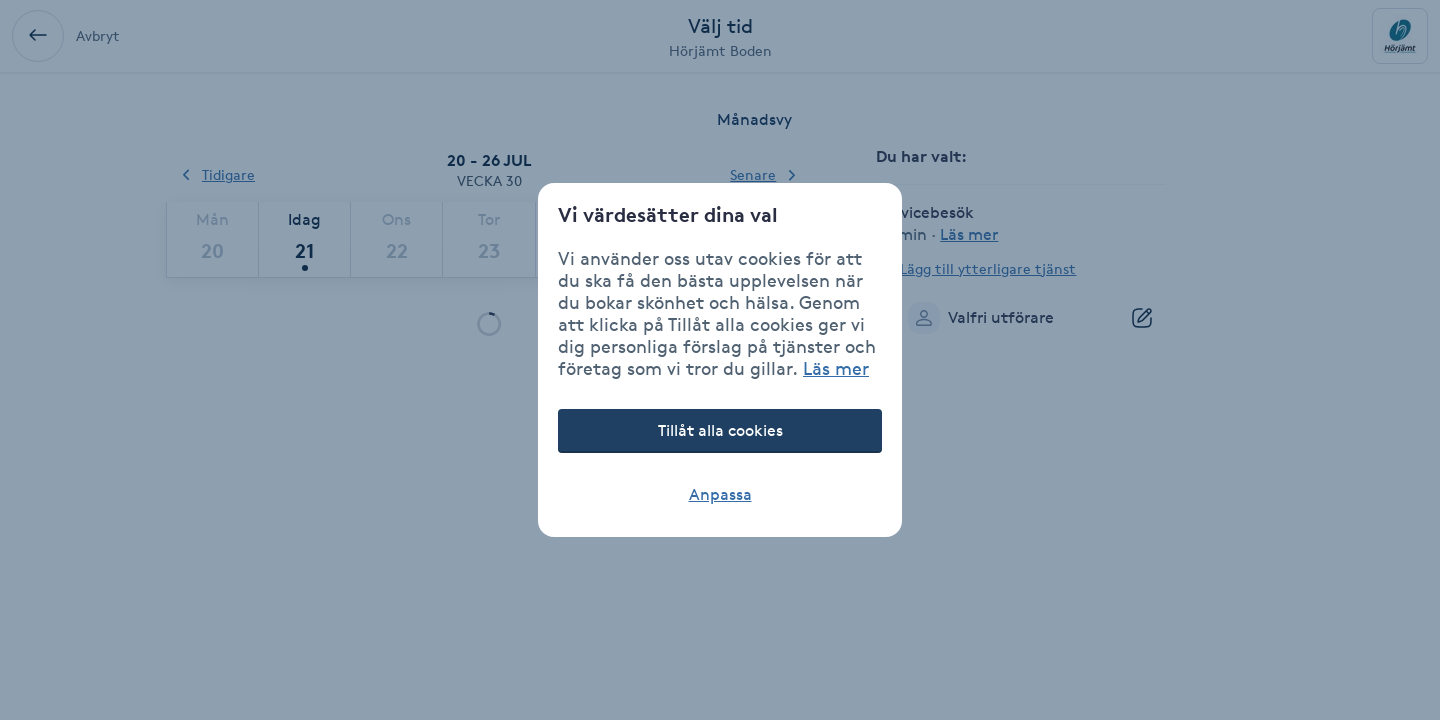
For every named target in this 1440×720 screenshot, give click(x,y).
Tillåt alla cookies (720, 430)
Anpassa (720, 494)
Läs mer (836, 368)
